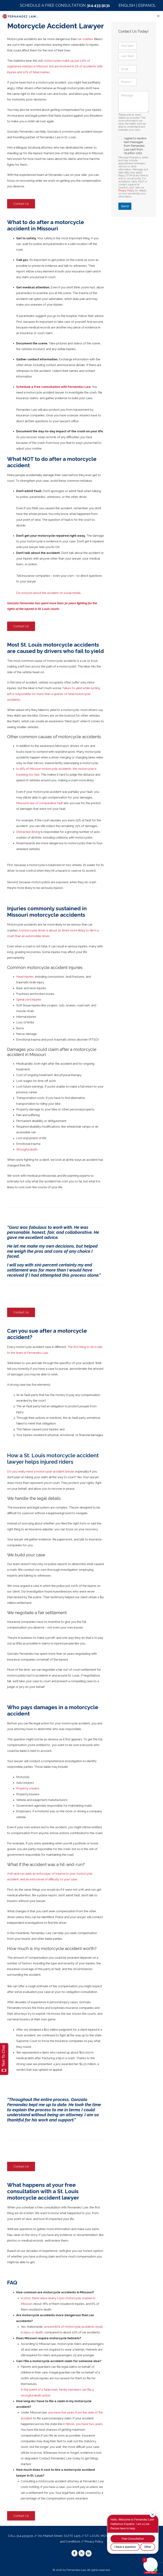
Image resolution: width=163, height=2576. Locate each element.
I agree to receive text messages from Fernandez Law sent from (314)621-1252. (135, 146)
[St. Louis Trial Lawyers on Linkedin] (88, 2553)
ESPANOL (147, 5)
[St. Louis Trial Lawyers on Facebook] (74, 2553)
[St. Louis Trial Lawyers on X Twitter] (82, 2553)
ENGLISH (127, 5)
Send (125, 206)
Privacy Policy (126, 190)
